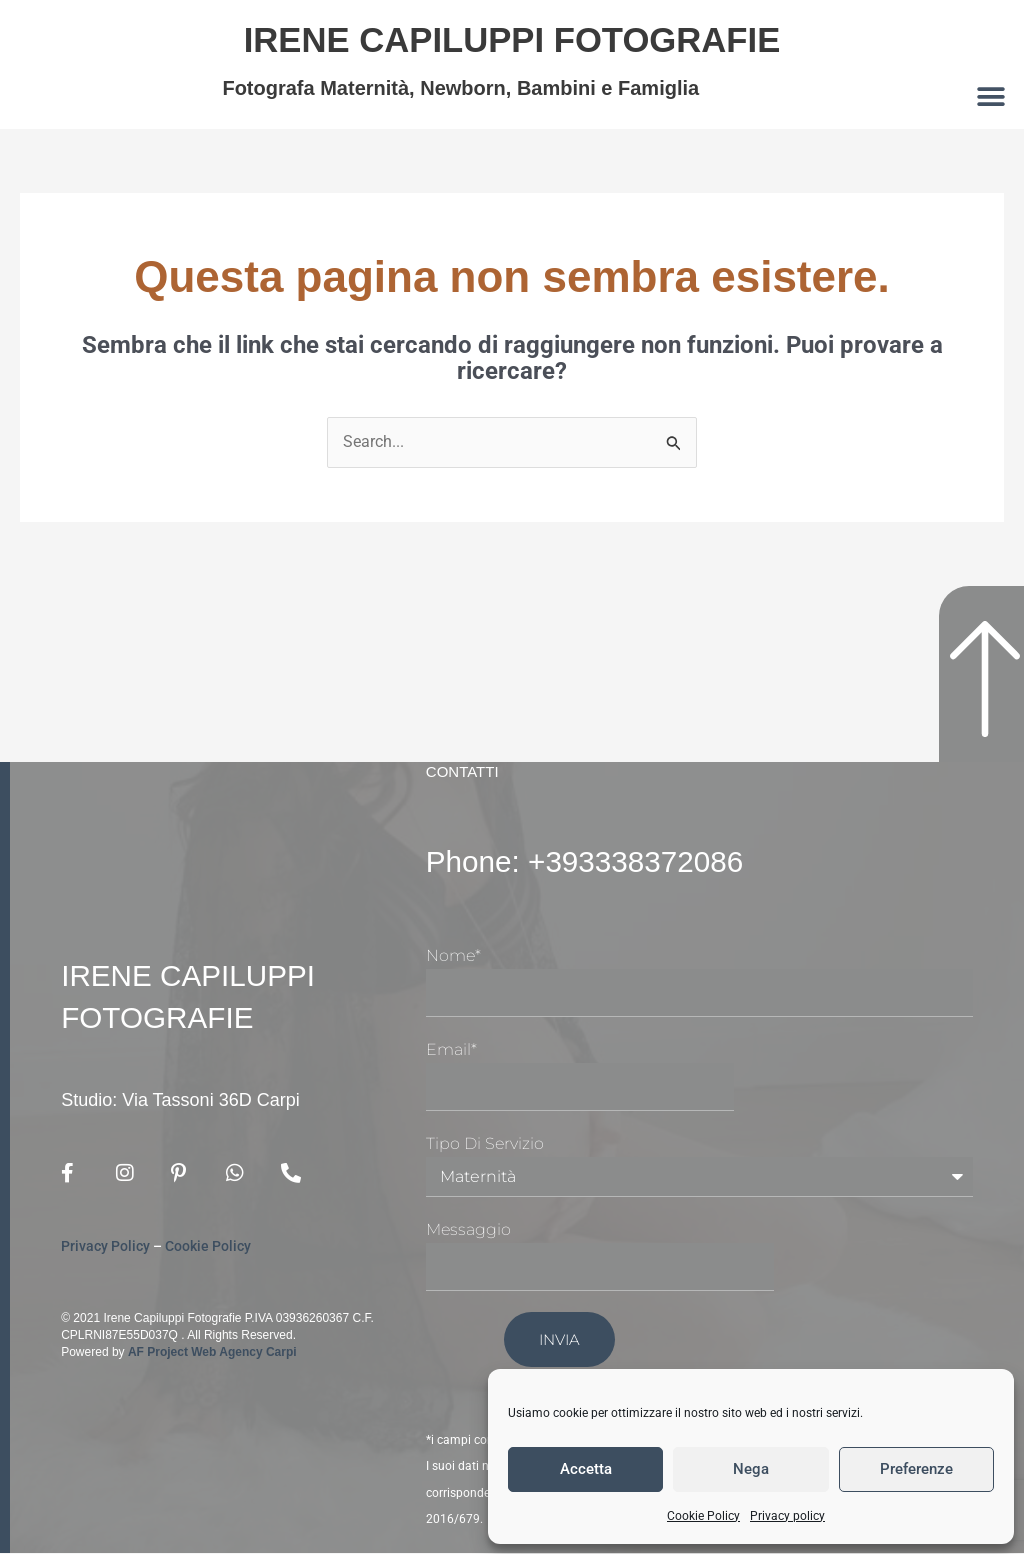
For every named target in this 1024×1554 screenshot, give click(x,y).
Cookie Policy (703, 1516)
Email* (451, 1050)
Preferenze (916, 1469)
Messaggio (468, 1230)
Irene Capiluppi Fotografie (511, 38)
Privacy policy (787, 1516)
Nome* (453, 956)
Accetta (586, 1469)
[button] (991, 96)
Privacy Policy (105, 1247)
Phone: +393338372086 (597, 862)
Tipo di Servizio (485, 1143)
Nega (751, 1469)
